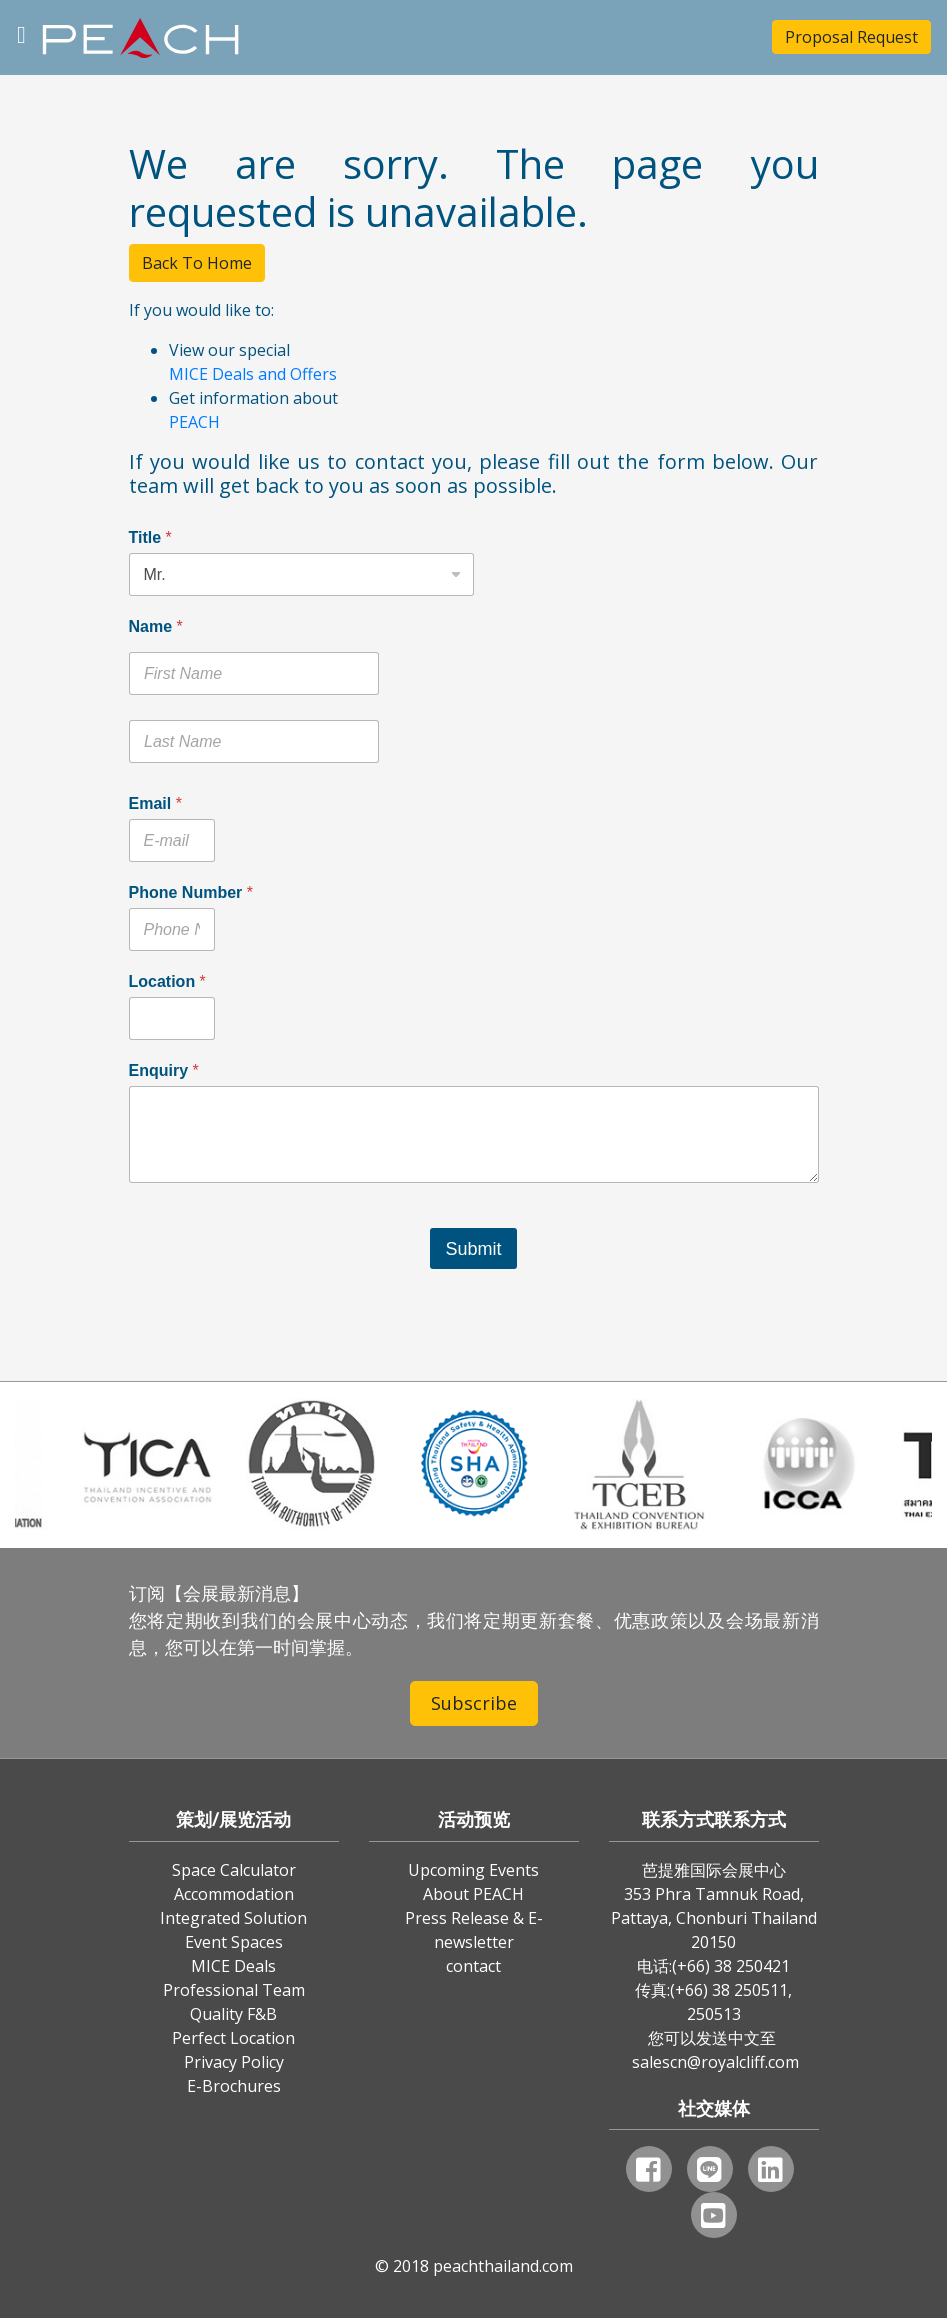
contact (473, 1966)
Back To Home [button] (197, 263)
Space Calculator (234, 1870)
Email (155, 803)
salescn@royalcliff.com (715, 2062)
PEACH (194, 422)
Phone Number (191, 892)
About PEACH (473, 1894)
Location (167, 981)
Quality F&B (233, 2014)
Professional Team (234, 1990)
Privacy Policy (234, 2062)
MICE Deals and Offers (253, 374)
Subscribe (474, 1703)
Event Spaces (234, 1942)
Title (150, 537)
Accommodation (234, 1894)
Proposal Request (851, 37)
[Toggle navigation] (21, 32)
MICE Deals (233, 1966)
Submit (473, 1249)
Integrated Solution (233, 1918)
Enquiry (164, 1070)
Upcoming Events (473, 1870)
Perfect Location (233, 2038)
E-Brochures (234, 2086)
